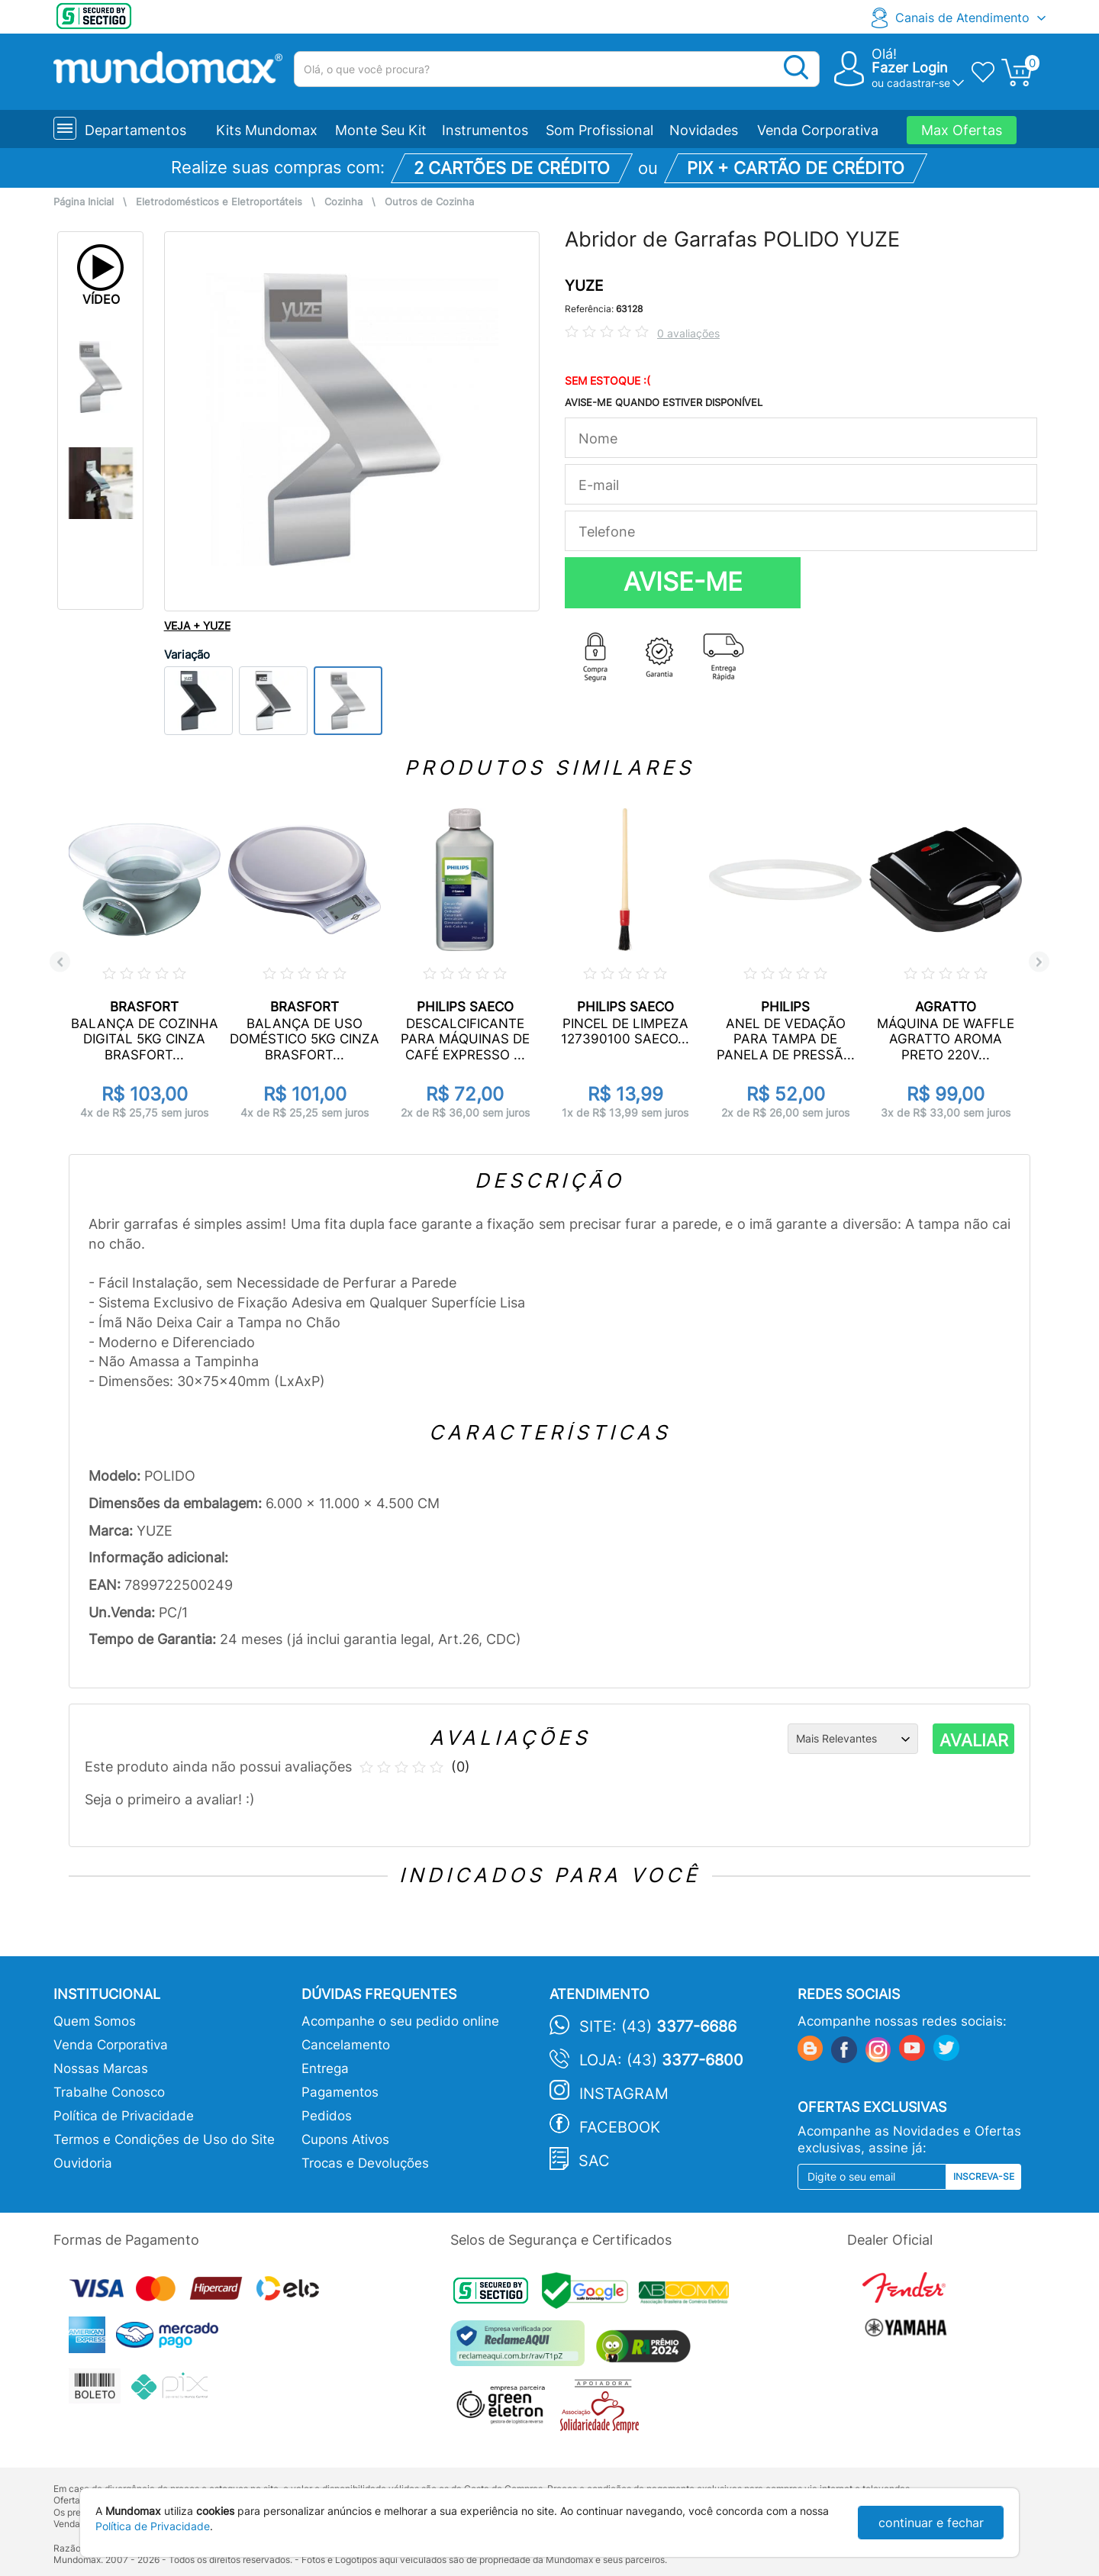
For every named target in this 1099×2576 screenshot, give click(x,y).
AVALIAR (973, 1740)
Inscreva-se (983, 2176)
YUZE (584, 286)
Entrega (325, 2068)
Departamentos (135, 130)
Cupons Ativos (345, 2139)
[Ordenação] (853, 1738)
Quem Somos (94, 2021)
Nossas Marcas (100, 2068)
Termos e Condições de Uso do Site (164, 2139)
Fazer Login (910, 68)
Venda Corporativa (817, 130)
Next (1039, 962)
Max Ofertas (961, 130)
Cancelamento (345, 2044)
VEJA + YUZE (197, 625)
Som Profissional (599, 130)
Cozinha (343, 202)
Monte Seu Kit (381, 130)
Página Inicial (83, 202)
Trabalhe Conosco (109, 2092)
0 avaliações (688, 333)
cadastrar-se (918, 82)
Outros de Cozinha (429, 202)
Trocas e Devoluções (365, 2163)
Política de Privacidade (123, 2115)
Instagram (624, 2093)
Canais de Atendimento (962, 17)
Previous (60, 962)
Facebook (619, 2127)
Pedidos (326, 2115)
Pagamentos (340, 2092)
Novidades (703, 130)
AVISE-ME (683, 581)
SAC (594, 2161)
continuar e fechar (931, 2522)
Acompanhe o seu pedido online (400, 2021)
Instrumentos (485, 130)
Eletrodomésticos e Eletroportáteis (219, 202)
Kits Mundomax (266, 130)
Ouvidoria (82, 2163)
